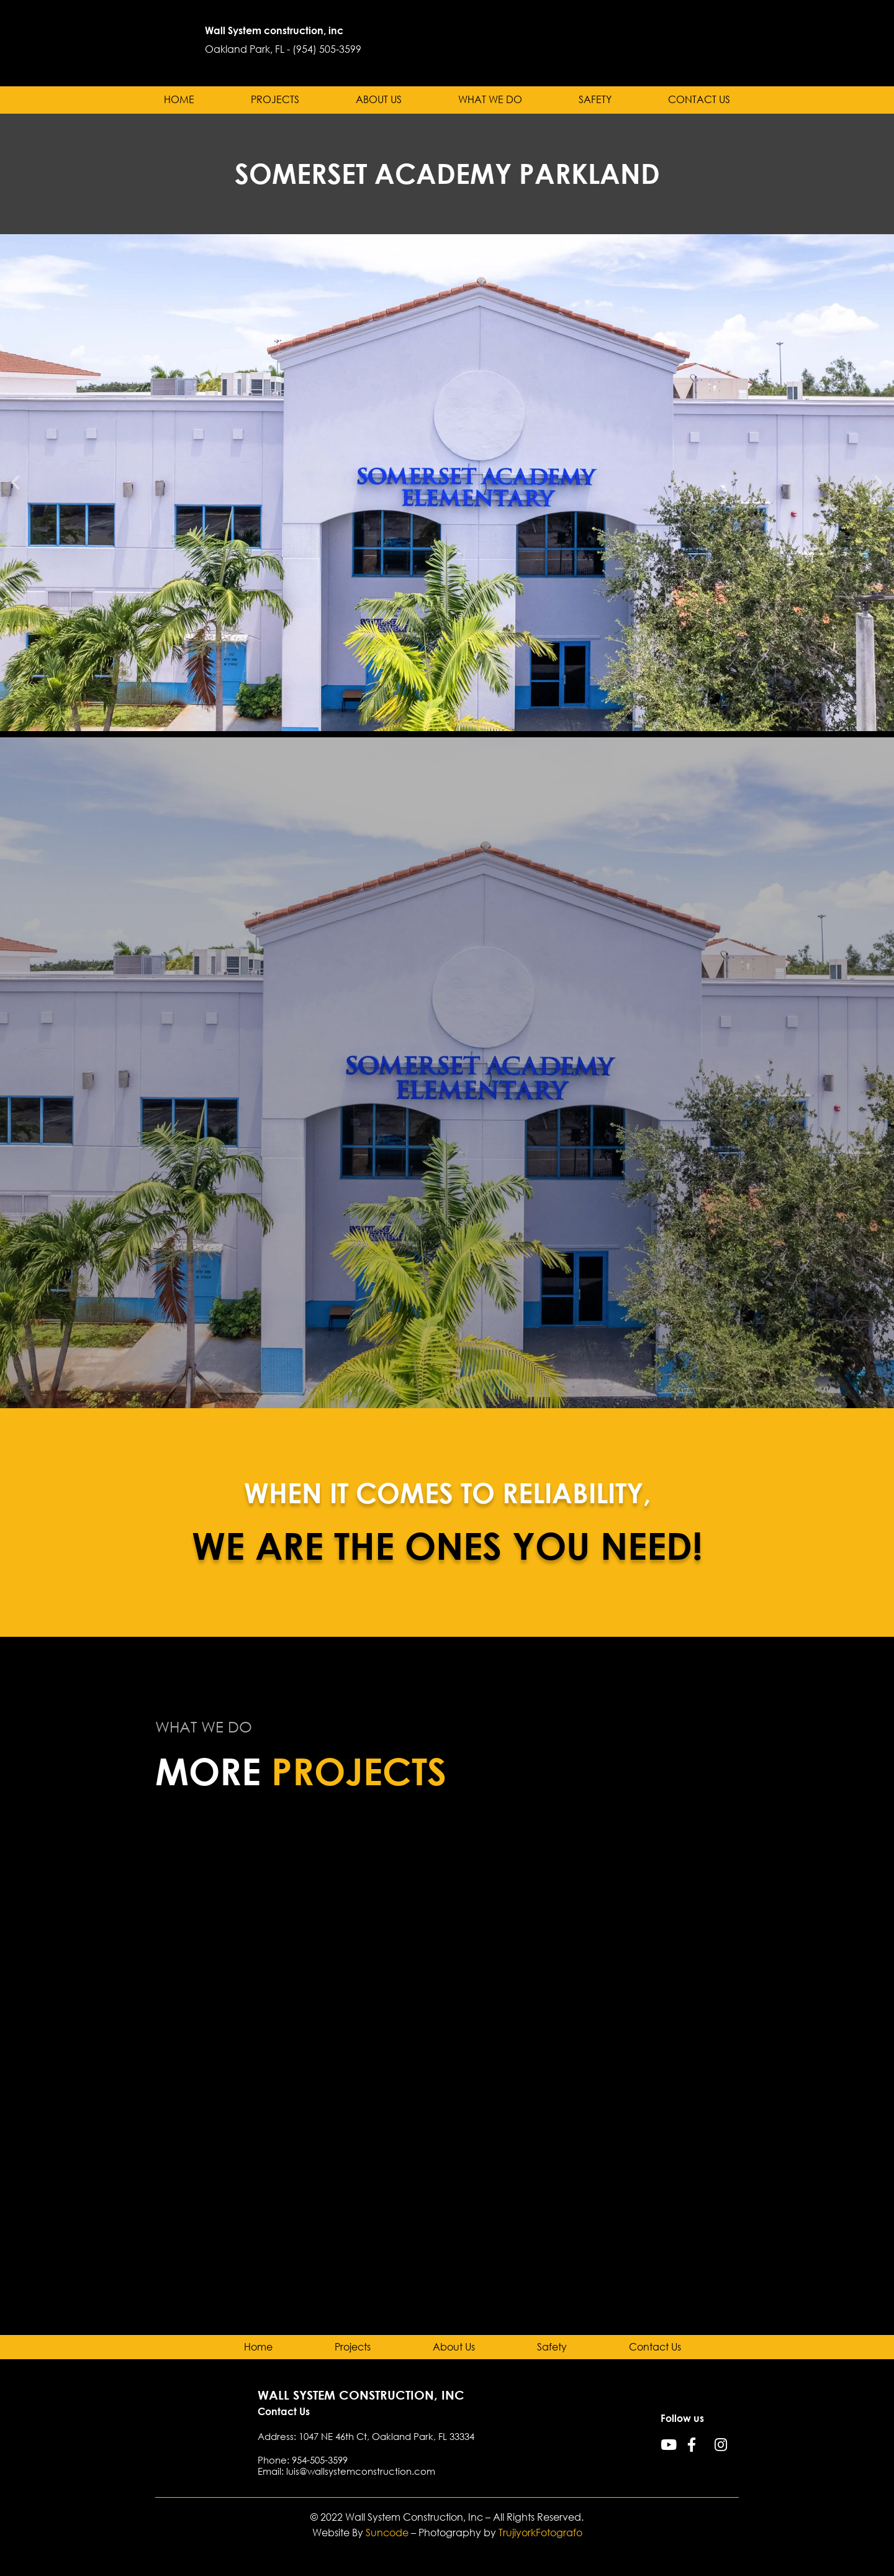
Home (179, 100)
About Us (379, 100)
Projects (275, 100)
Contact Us (699, 100)
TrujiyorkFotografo (540, 2532)
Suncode (387, 2532)
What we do (490, 100)
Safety (595, 100)
